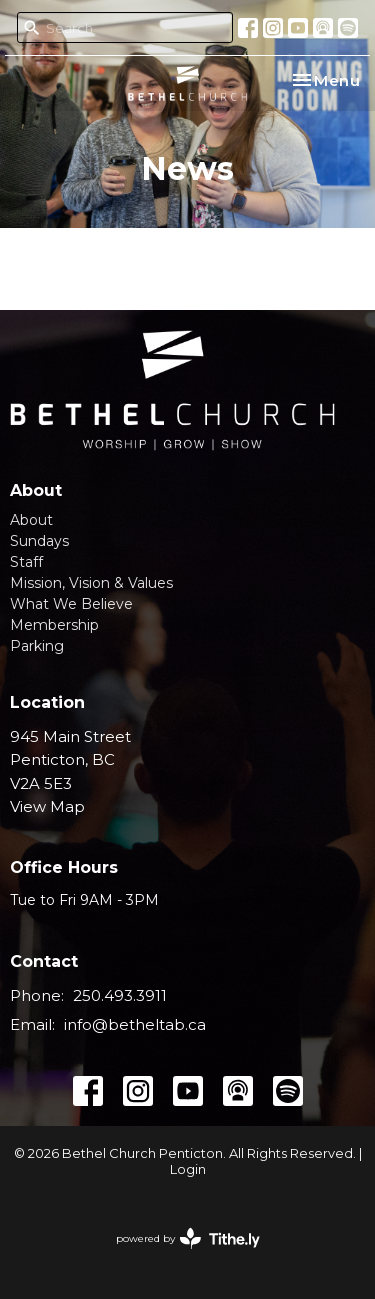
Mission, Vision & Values (91, 583)
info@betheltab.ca (135, 1024)
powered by (188, 1238)
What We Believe (71, 604)
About (31, 520)
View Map (47, 806)
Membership (54, 625)
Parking (37, 646)
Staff (26, 562)
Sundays (39, 541)
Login (188, 1169)
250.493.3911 (120, 995)
